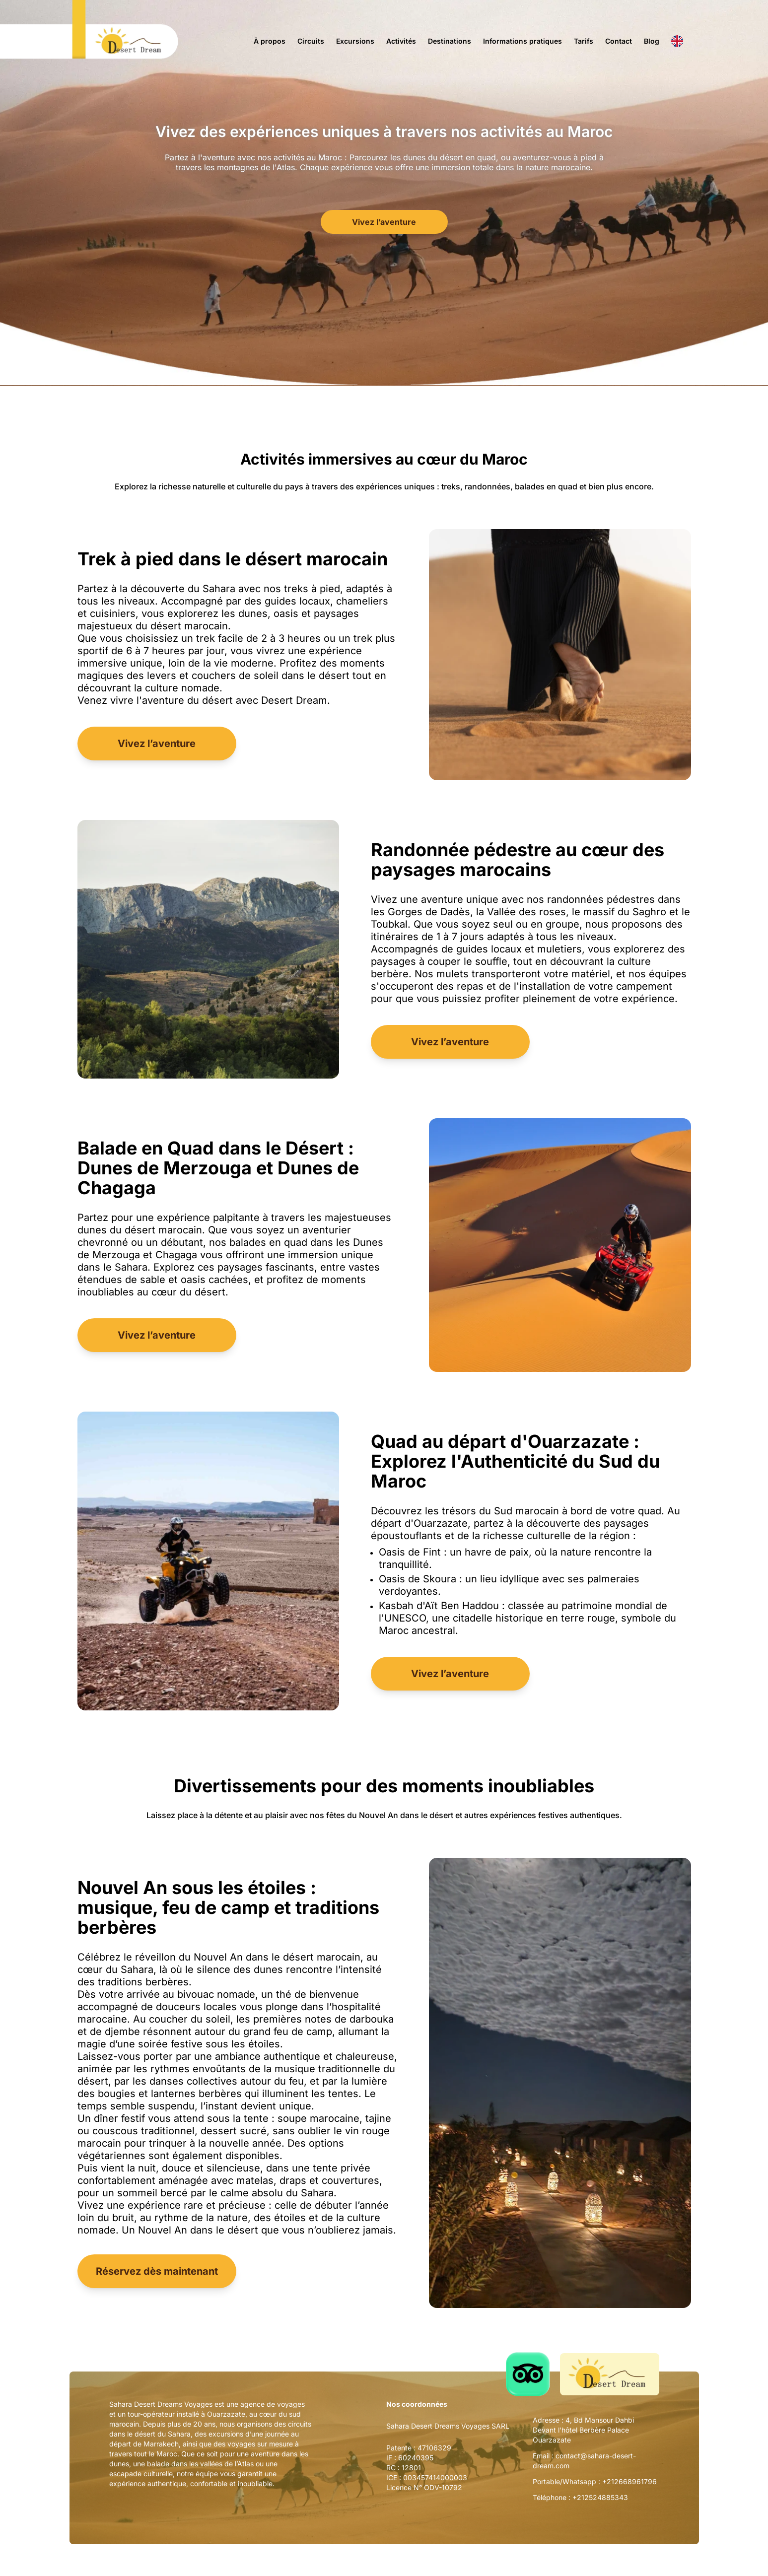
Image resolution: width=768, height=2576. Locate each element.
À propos (269, 41)
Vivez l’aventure (384, 222)
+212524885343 (600, 2497)
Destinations (449, 41)
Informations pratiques (522, 41)
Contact (618, 41)
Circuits (310, 41)
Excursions (355, 41)
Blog (651, 41)
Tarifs (583, 41)
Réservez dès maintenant (157, 2271)
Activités (401, 41)
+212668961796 (629, 2481)
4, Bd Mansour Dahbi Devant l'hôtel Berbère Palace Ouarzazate (583, 2430)
